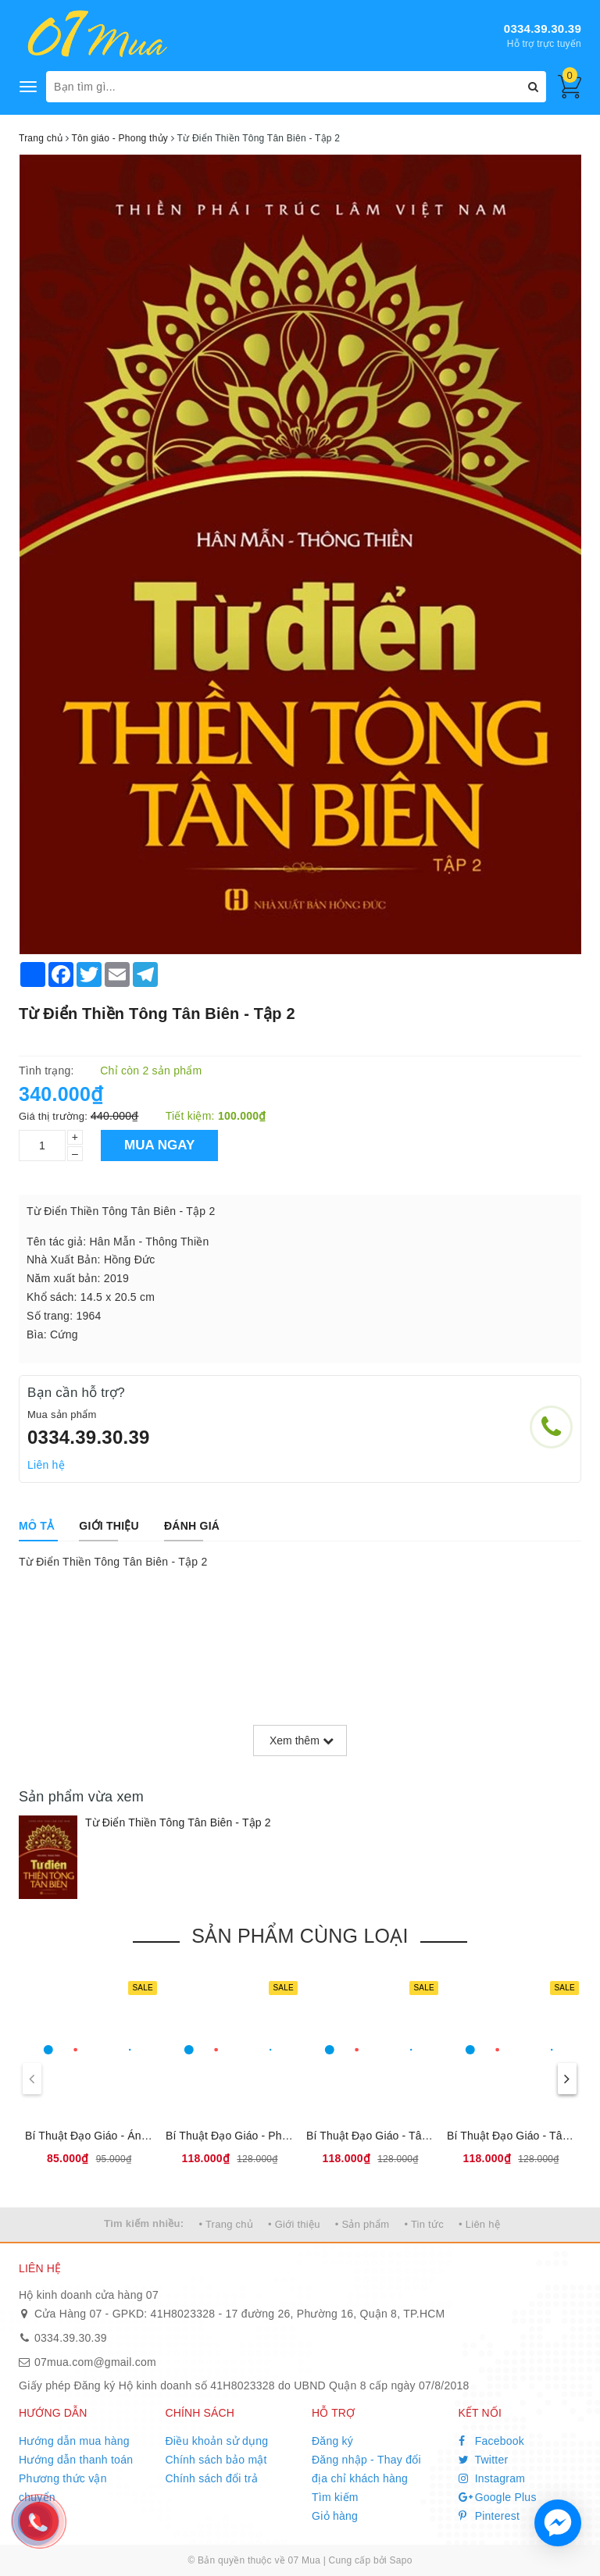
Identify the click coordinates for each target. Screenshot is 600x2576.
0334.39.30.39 (542, 28)
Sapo (401, 2560)
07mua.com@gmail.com (95, 2362)
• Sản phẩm (362, 2224)
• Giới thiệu (294, 2224)
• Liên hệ (479, 2224)
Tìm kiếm (335, 2497)
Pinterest (489, 2516)
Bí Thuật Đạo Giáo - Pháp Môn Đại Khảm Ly (276, 2135)
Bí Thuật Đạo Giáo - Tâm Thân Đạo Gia (404, 2135)
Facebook (492, 2441)
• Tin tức (423, 2224)
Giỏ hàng (335, 2516)
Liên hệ (46, 1465)
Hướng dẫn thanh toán (76, 2459)
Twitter (484, 2459)
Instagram (492, 2478)
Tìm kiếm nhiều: (144, 2223)
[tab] (36, 1525)
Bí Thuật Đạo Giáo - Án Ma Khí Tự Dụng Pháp (140, 2135)
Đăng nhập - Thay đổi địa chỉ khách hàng (366, 2469)
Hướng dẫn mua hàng (74, 2441)
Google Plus (498, 2497)
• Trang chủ (225, 2224)
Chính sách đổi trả (212, 2478)
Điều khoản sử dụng (217, 2441)
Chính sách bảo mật (216, 2459)
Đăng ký (332, 2441)
